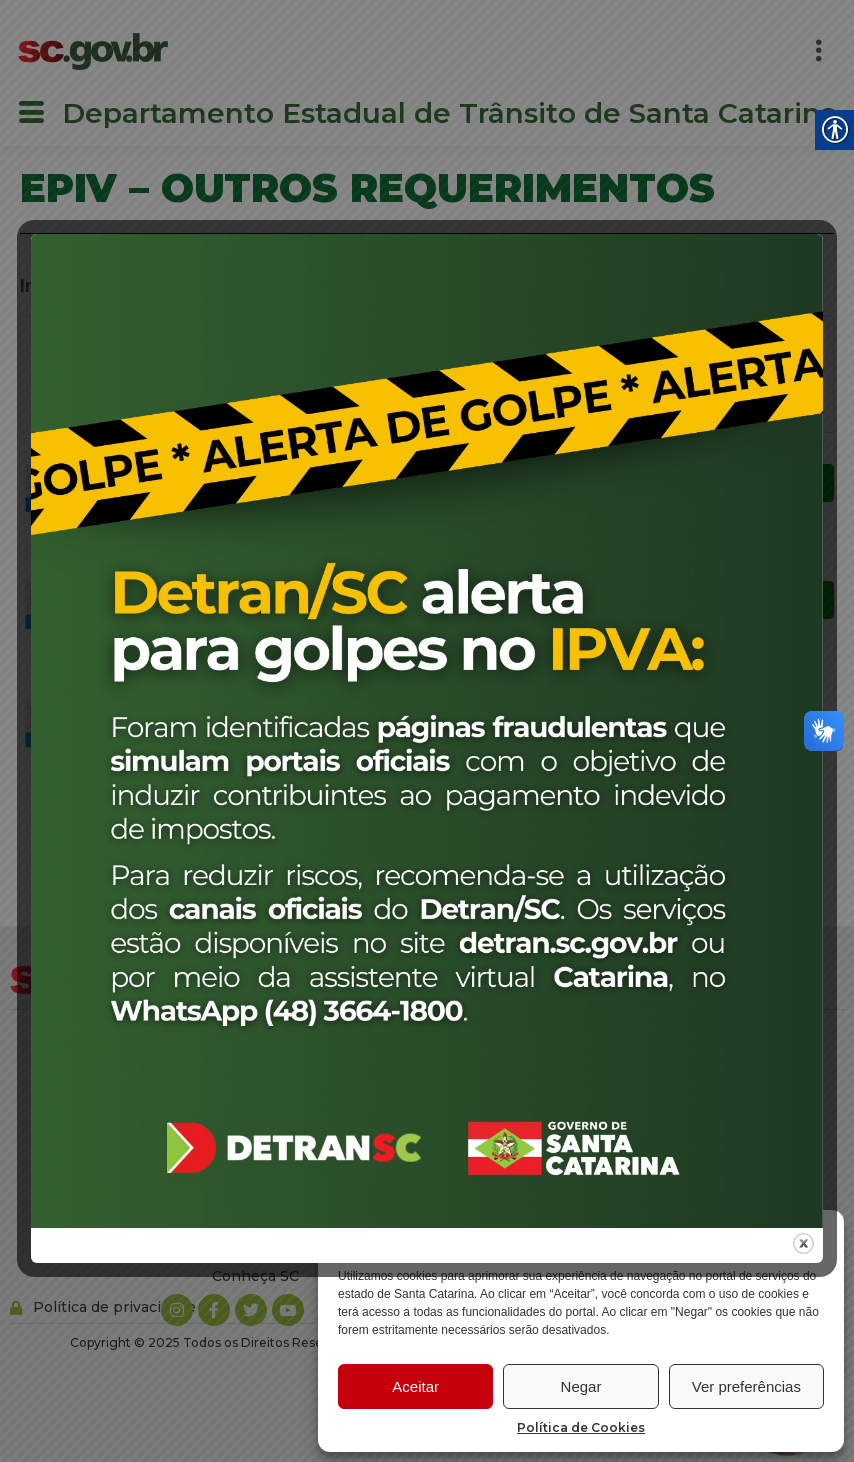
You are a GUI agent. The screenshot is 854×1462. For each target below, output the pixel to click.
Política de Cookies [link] (581, 1427)
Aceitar (415, 1386)
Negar (581, 1386)
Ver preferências (746, 1386)
